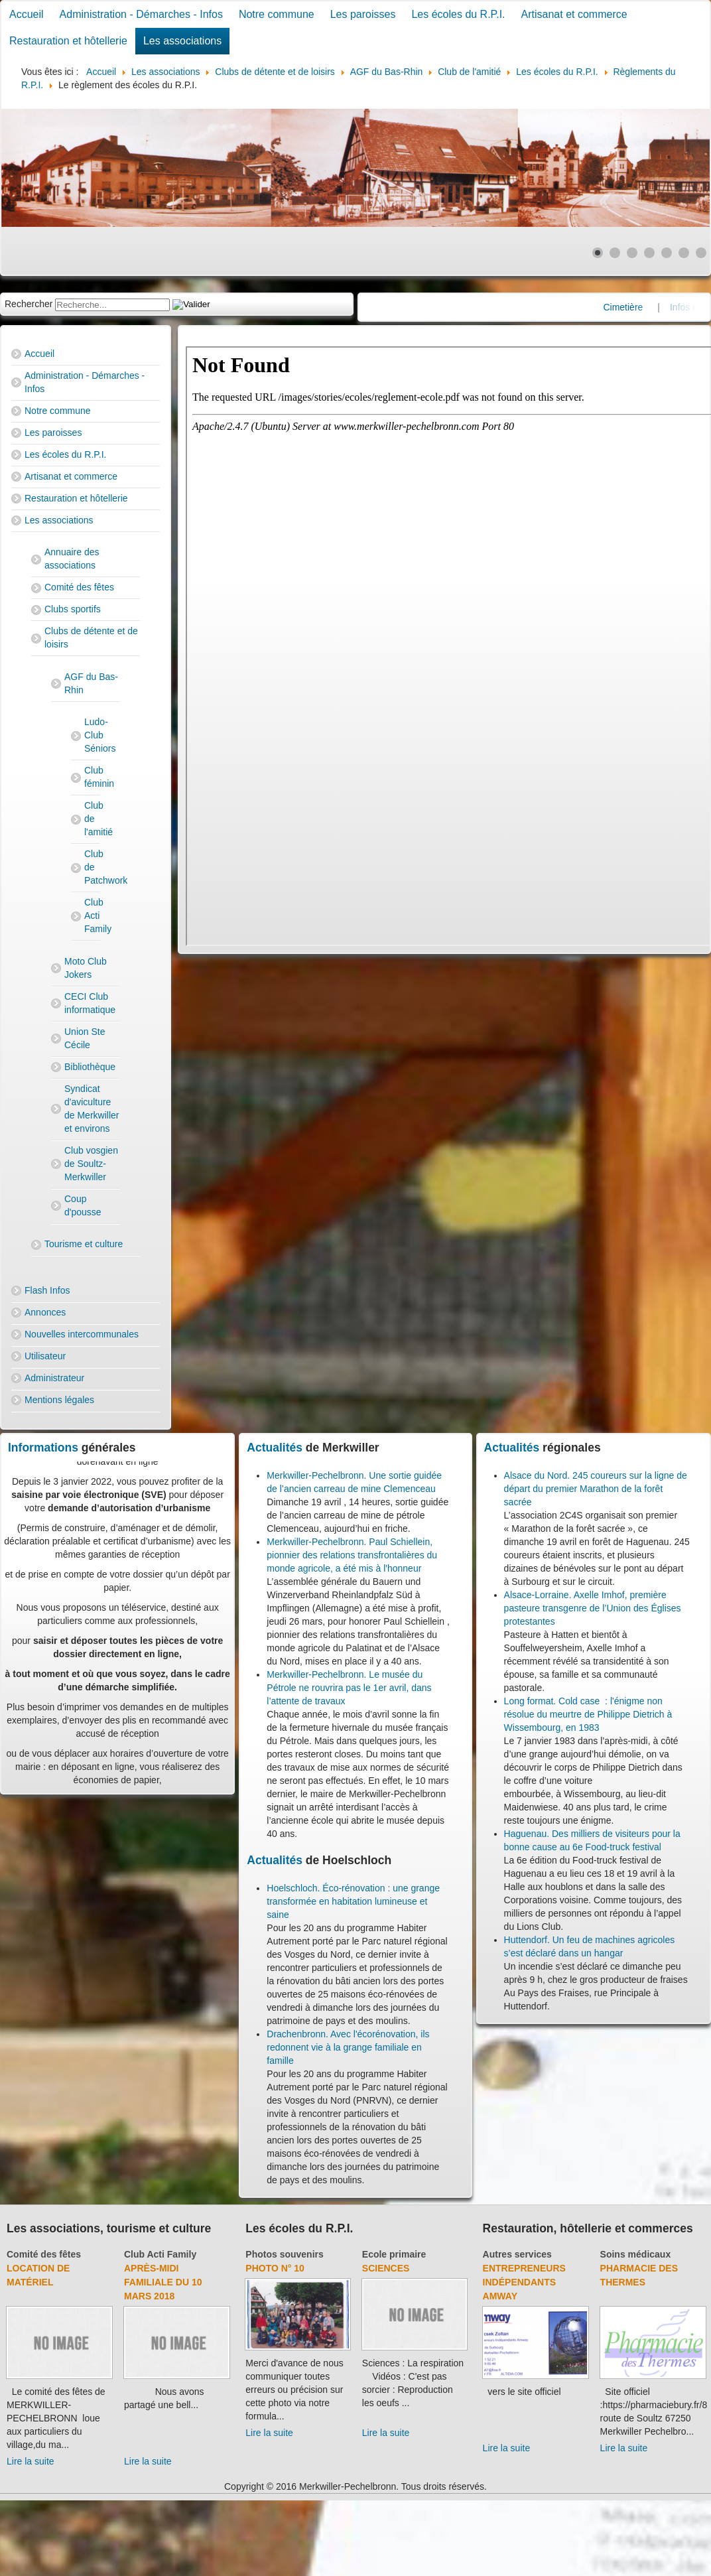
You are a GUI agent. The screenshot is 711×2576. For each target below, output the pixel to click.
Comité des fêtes (79, 587)
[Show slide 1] (597, 252)
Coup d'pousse (82, 1205)
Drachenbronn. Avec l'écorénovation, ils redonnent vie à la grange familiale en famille (348, 2047)
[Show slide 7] (701, 252)
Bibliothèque (89, 1066)
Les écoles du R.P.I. (458, 14)
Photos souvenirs (284, 2254)
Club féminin (92, 777)
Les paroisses (363, 14)
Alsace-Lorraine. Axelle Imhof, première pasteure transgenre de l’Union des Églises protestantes (592, 1608)
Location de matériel (38, 2275)
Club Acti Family (92, 915)
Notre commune (276, 14)
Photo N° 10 (274, 2268)
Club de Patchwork (92, 867)
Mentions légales (59, 1399)
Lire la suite (30, 2461)
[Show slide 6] (684, 252)
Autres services (517, 2254)
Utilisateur (45, 1356)
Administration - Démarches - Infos (141, 14)
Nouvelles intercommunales (82, 1334)
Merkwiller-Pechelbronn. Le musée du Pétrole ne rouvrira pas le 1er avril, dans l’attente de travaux (349, 1687)
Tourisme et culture (83, 1244)
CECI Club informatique (89, 1003)
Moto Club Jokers (85, 968)
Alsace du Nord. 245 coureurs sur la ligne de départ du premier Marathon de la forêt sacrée (595, 1488)
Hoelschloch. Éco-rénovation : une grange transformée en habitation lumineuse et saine (353, 1901)
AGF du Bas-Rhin (91, 683)
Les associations (182, 40)
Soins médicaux (635, 2254)
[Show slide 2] (615, 252)
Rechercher (28, 304)
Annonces (45, 1312)
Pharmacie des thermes (639, 2275)
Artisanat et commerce (574, 14)
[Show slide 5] (666, 252)
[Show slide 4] (649, 252)
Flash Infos (47, 1290)
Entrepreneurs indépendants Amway (524, 2282)
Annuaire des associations (71, 559)
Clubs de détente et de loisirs (91, 637)
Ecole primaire (394, 2254)
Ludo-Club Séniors (92, 735)
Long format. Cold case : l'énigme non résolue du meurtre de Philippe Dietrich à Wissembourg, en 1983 (588, 1714)
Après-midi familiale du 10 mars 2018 (163, 2282)
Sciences (386, 2268)
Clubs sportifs (72, 609)
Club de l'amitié (92, 818)
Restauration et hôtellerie (68, 40)
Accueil (26, 14)
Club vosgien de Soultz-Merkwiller (91, 1163)
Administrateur (54, 1378)
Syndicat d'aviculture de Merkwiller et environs (91, 1108)
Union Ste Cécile (84, 1038)
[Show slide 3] (632, 252)
